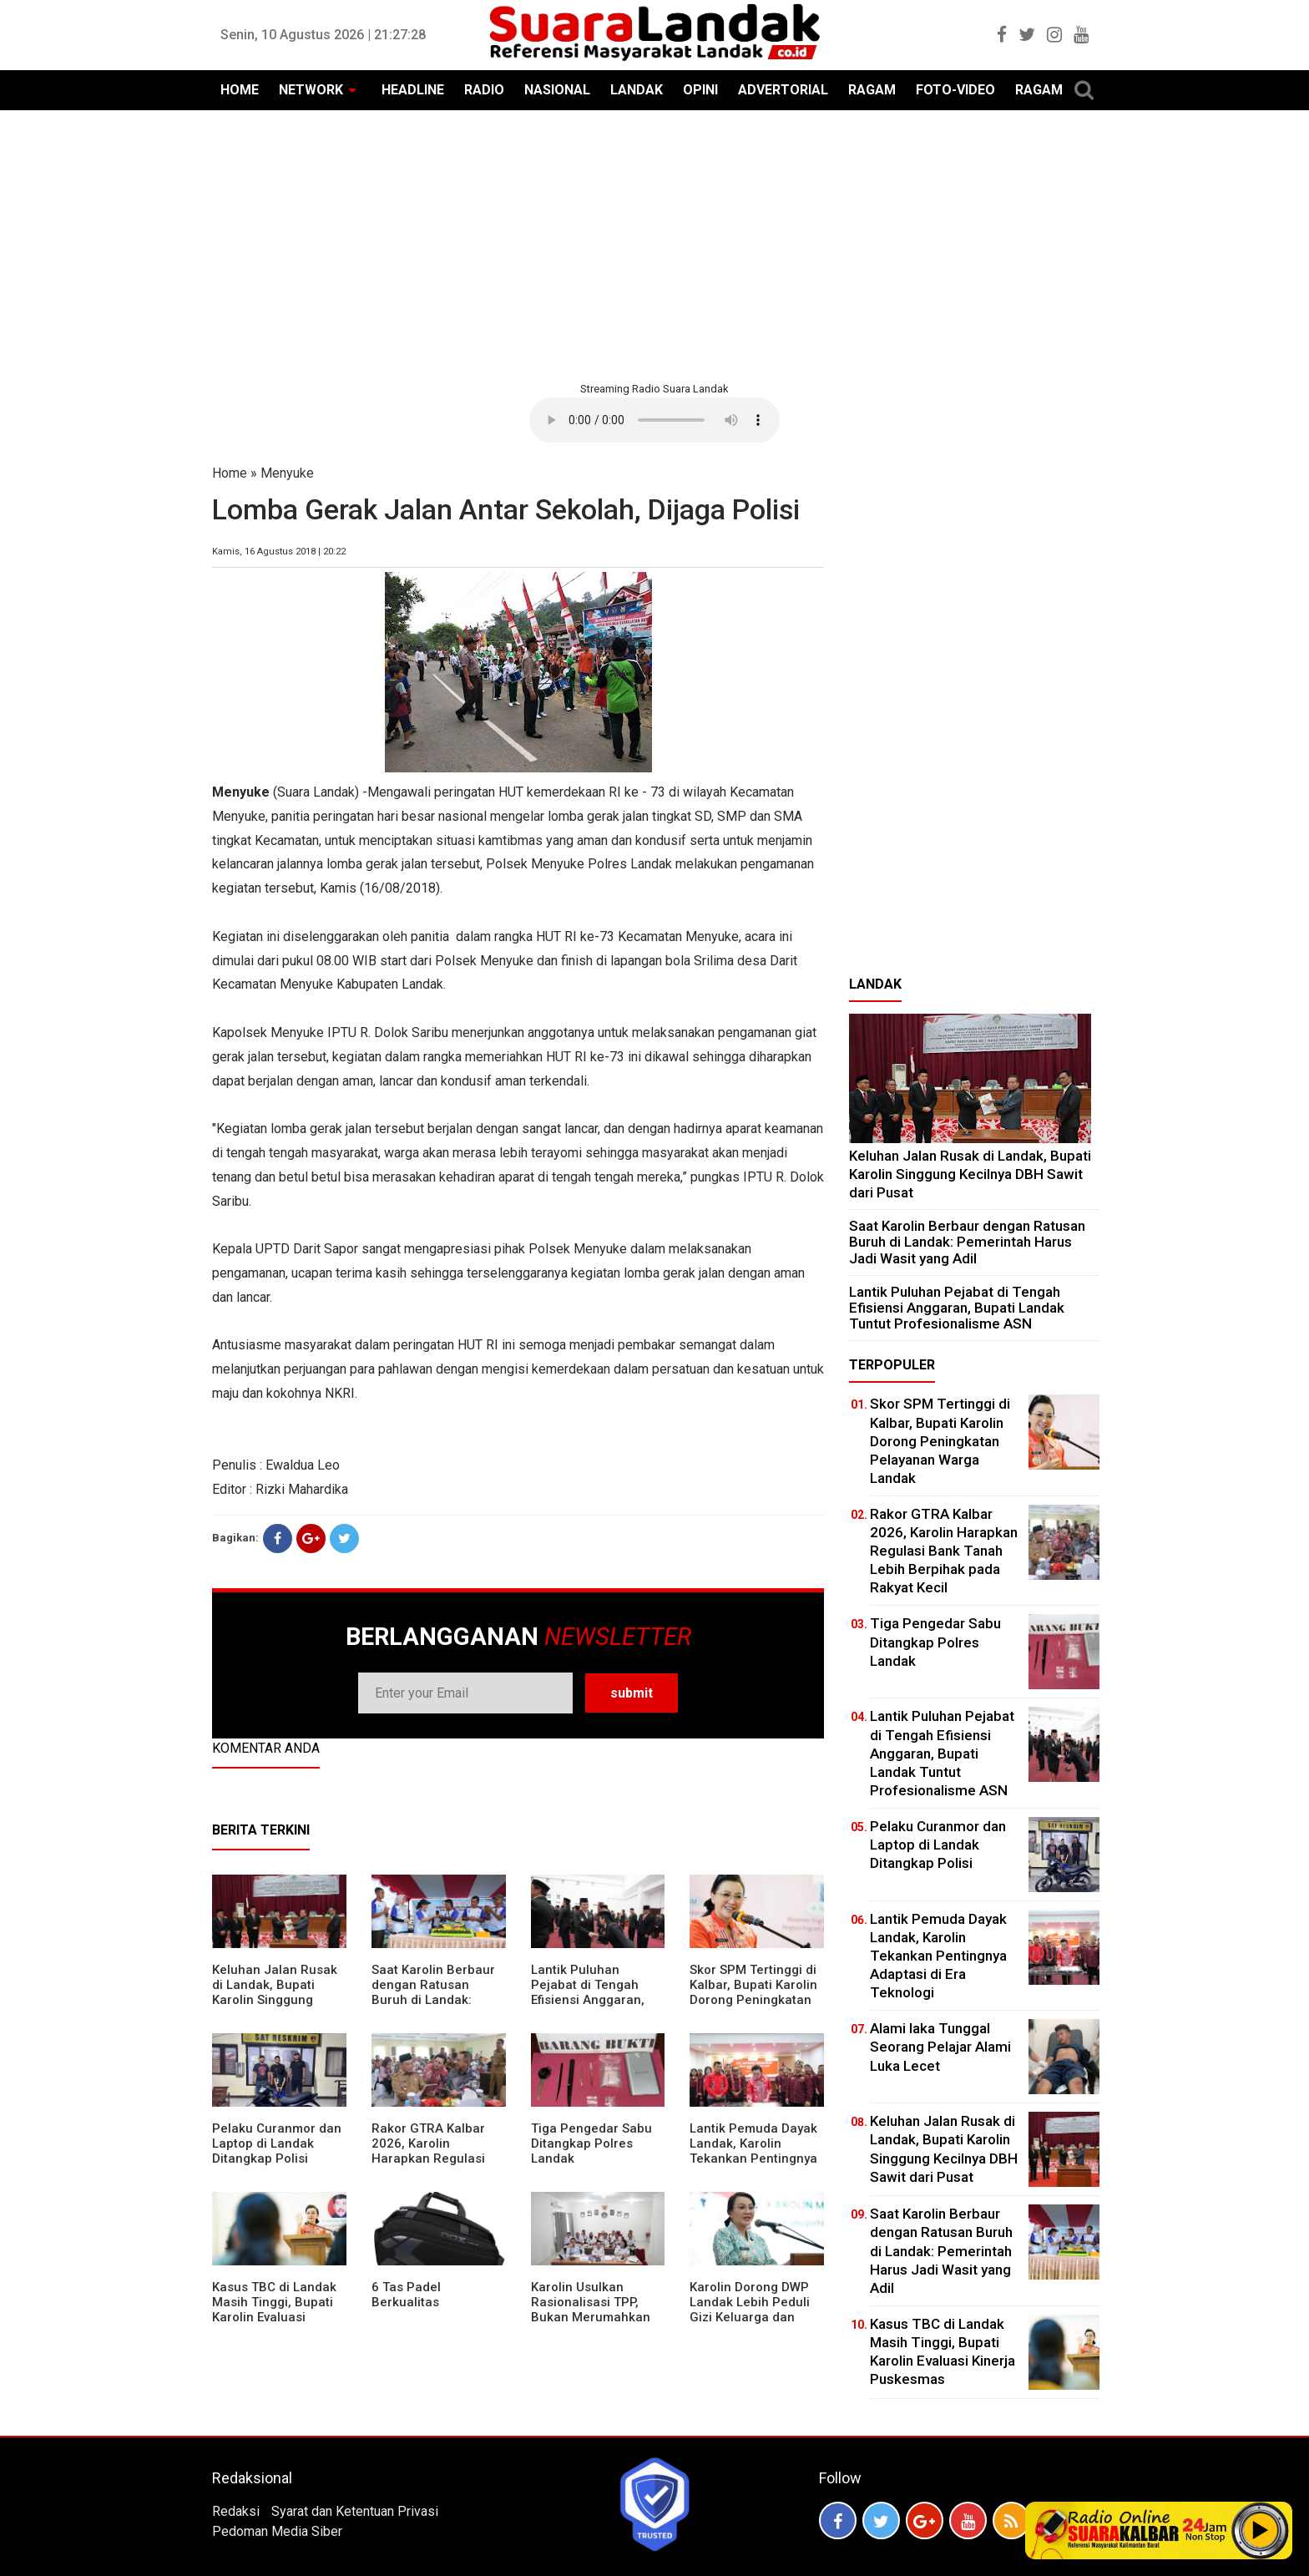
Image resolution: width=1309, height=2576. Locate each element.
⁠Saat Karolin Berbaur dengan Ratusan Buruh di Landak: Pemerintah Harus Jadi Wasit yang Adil (433, 1999)
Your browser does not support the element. (654, 420)
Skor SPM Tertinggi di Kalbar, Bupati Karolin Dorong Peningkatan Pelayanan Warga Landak (753, 1999)
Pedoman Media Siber (277, 2531)
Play (1260, 2530)
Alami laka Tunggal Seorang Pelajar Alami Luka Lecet (940, 2046)
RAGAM (872, 90)
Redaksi (236, 2511)
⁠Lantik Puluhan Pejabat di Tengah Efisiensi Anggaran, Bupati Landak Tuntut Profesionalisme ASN (594, 1999)
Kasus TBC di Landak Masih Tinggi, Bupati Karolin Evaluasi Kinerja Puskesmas (274, 2310)
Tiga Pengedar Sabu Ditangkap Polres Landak (591, 2143)
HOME (239, 90)
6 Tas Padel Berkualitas (406, 2295)
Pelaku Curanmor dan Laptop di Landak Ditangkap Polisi (276, 2143)
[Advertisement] (654, 244)
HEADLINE (413, 90)
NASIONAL (557, 90)
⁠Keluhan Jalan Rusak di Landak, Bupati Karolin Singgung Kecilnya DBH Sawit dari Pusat (274, 1999)
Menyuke (287, 473)
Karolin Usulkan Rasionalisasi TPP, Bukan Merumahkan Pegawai (590, 2310)
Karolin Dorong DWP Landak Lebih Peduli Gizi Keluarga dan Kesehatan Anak (750, 2310)
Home (229, 473)
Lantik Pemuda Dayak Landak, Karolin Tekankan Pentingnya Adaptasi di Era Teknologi (753, 2158)
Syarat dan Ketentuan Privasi (354, 2511)
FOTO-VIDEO (955, 90)
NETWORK (311, 90)
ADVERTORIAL (783, 90)
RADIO (484, 90)
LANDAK (636, 90)
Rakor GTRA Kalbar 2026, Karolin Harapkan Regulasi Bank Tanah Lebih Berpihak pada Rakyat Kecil (436, 2166)
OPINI (700, 90)
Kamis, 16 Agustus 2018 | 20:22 (279, 551)
